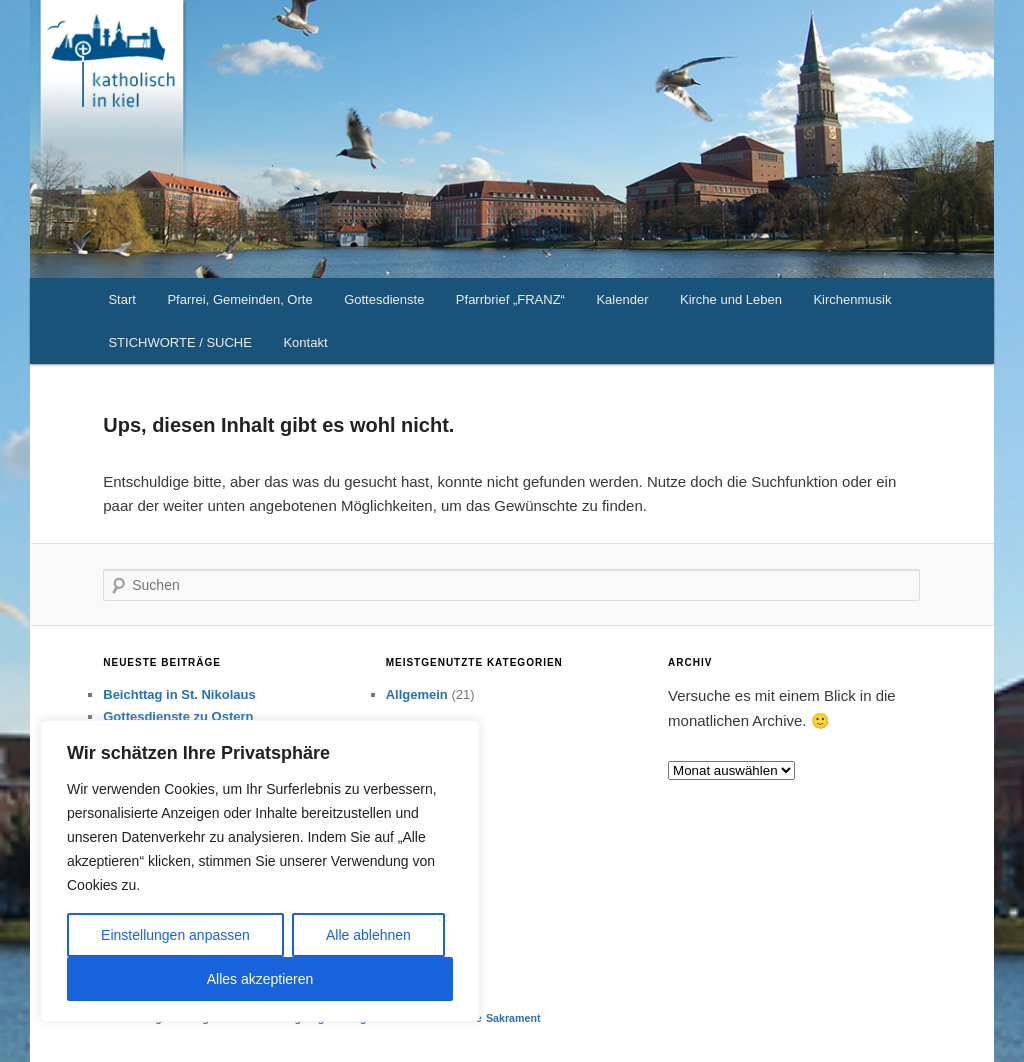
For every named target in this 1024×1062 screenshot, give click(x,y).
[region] (260, 871)
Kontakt (305, 342)
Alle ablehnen (368, 935)
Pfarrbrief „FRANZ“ (510, 299)
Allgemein (417, 694)
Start (121, 299)
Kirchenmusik (852, 299)
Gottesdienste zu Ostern (178, 716)
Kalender (622, 299)
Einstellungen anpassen (175, 935)
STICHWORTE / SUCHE (180, 342)
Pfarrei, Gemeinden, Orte (239, 299)
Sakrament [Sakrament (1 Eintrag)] (513, 1018)
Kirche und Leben (731, 299)
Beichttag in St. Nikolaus (179, 694)
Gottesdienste (384, 299)
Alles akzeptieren (260, 979)
